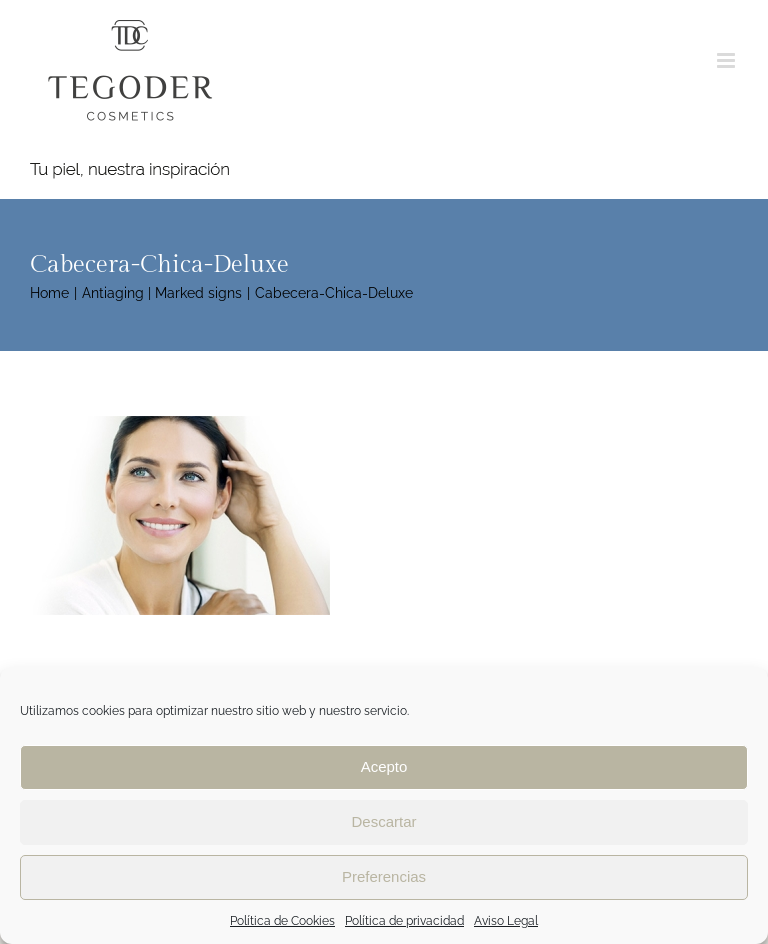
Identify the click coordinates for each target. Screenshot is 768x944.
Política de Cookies (282, 921)
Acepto (384, 766)
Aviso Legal (506, 921)
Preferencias (384, 876)
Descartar (383, 821)
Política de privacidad (404, 921)
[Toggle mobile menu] (727, 60)
